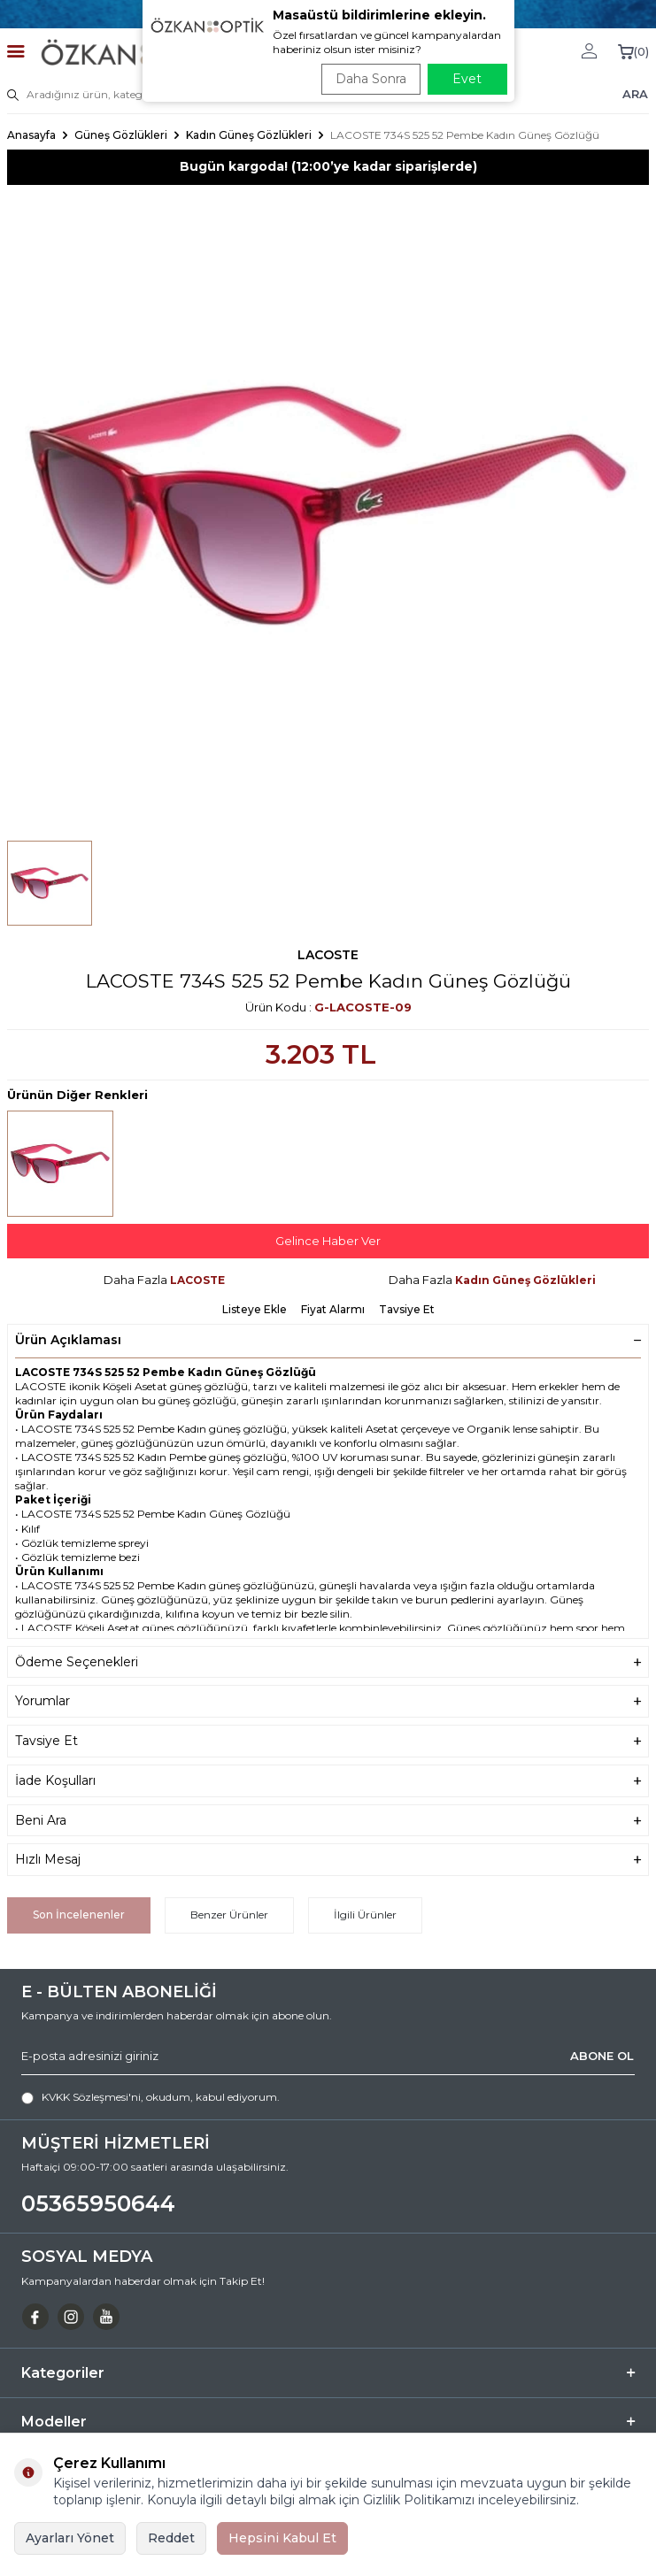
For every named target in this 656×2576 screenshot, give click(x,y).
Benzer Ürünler (229, 1914)
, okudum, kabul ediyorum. (150, 2097)
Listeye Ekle (254, 1309)
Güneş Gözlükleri (120, 135)
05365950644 (98, 2203)
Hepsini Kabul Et (282, 2538)
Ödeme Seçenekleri (328, 1662)
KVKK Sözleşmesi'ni (91, 2096)
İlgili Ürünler (365, 1914)
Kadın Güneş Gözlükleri (249, 135)
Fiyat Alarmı (333, 1309)
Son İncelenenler (79, 1914)
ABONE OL (602, 2056)
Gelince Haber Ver (328, 1241)
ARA (635, 94)
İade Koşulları (328, 1780)
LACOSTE (328, 955)
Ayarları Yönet (70, 2538)
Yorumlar (328, 1701)
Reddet (171, 2538)
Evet (467, 79)
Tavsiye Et (407, 1309)
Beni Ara (328, 1820)
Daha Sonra (371, 79)
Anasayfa (31, 135)
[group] (328, 506)
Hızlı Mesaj (328, 1859)
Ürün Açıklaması (328, 1340)
